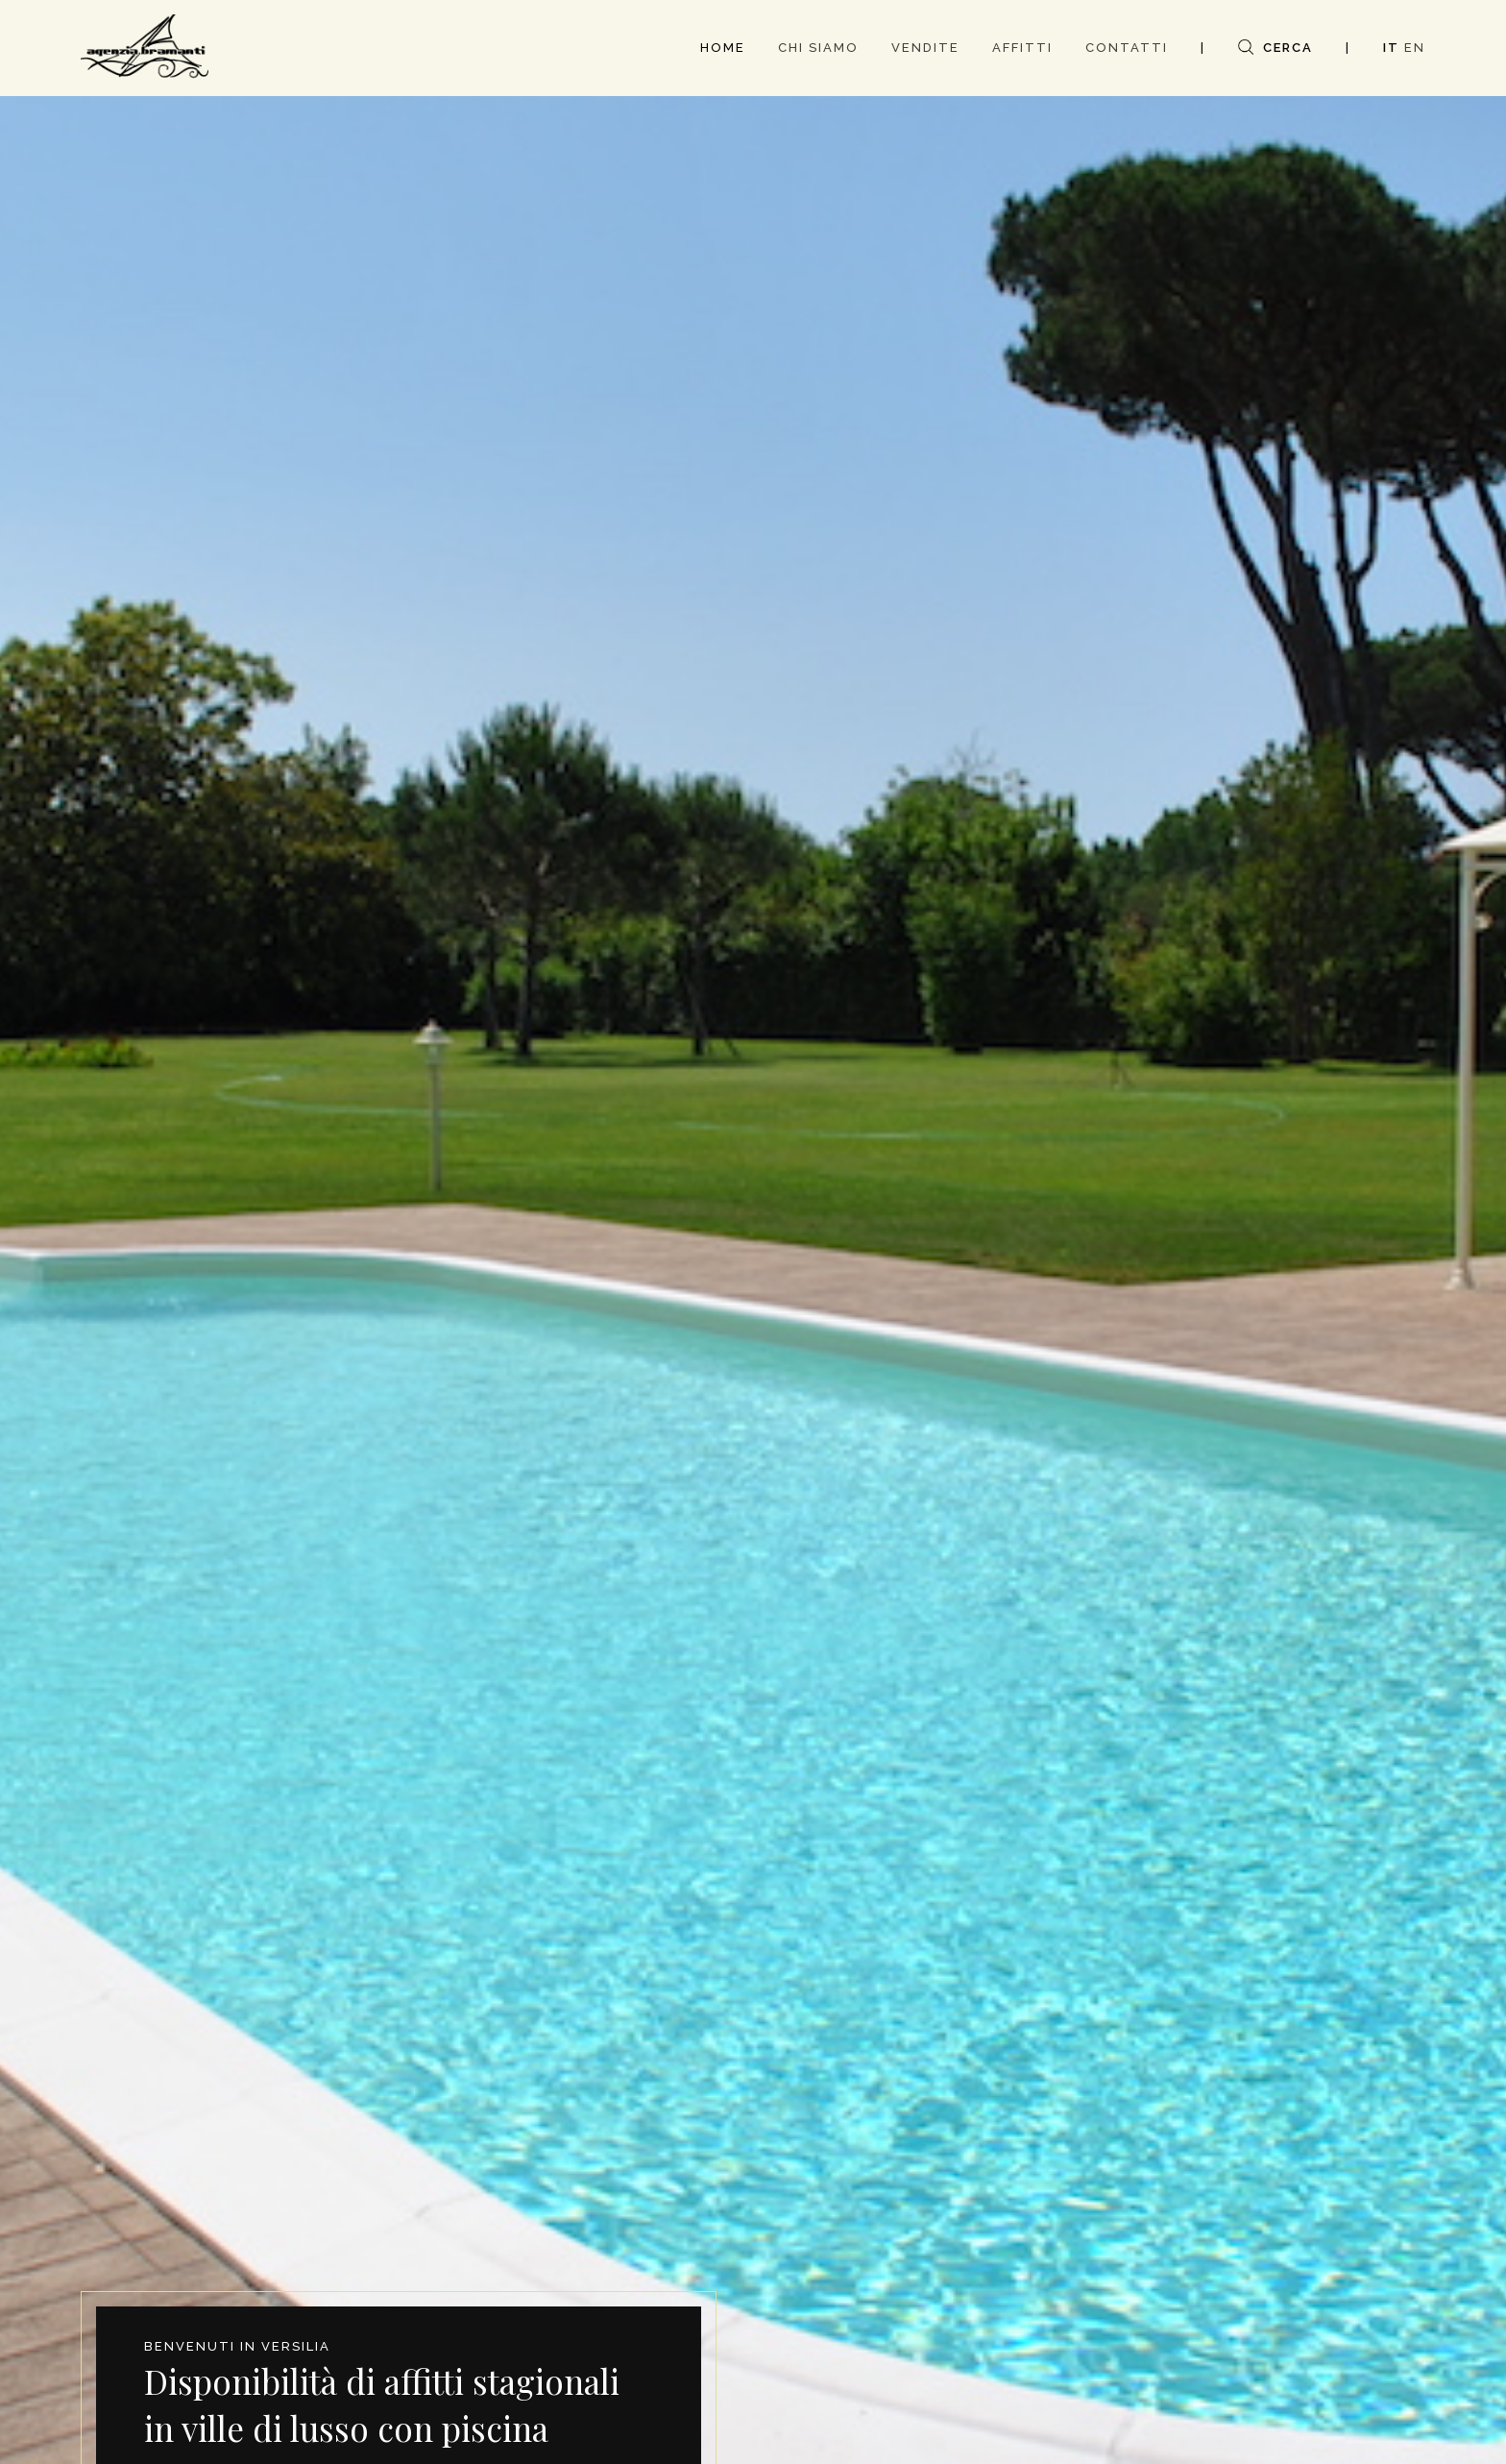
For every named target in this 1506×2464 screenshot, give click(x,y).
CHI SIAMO (818, 47)
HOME (722, 47)
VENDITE (925, 47)
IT (1391, 47)
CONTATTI (1126, 47)
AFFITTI (1022, 47)
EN (1414, 47)
